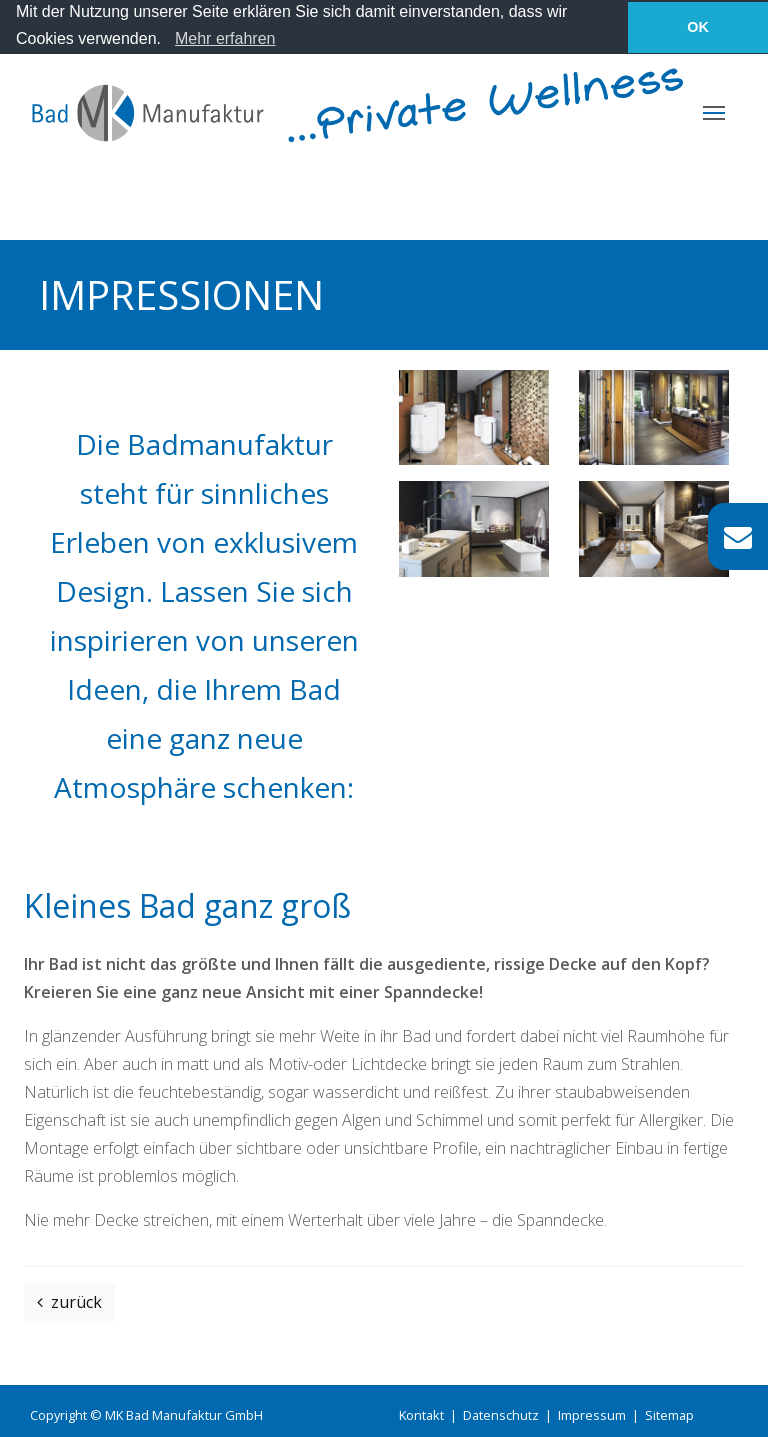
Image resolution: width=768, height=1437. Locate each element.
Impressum (592, 1415)
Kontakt (421, 1415)
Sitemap (669, 1415)
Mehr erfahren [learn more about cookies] (225, 38)
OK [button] (698, 27)
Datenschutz (501, 1415)
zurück (69, 1302)
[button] (168, 41)
